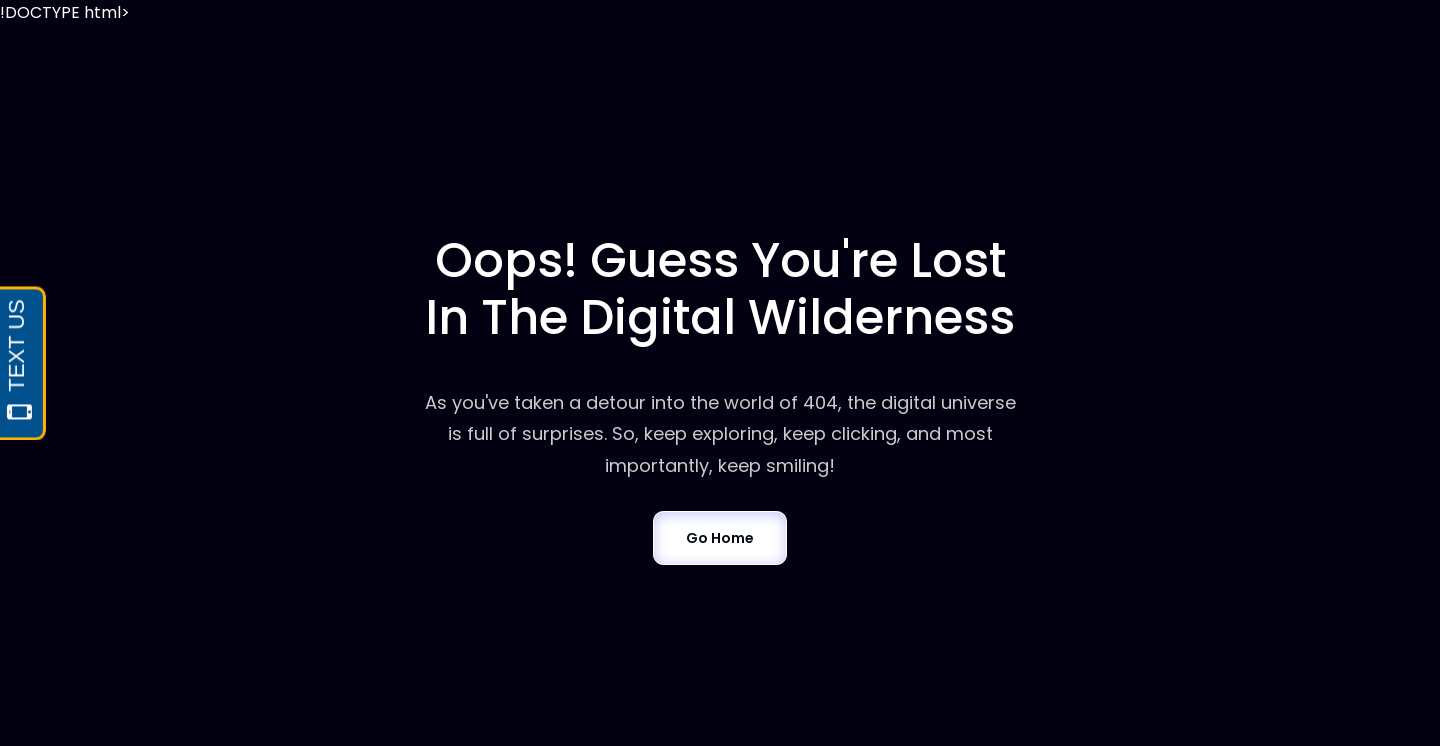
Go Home (719, 538)
